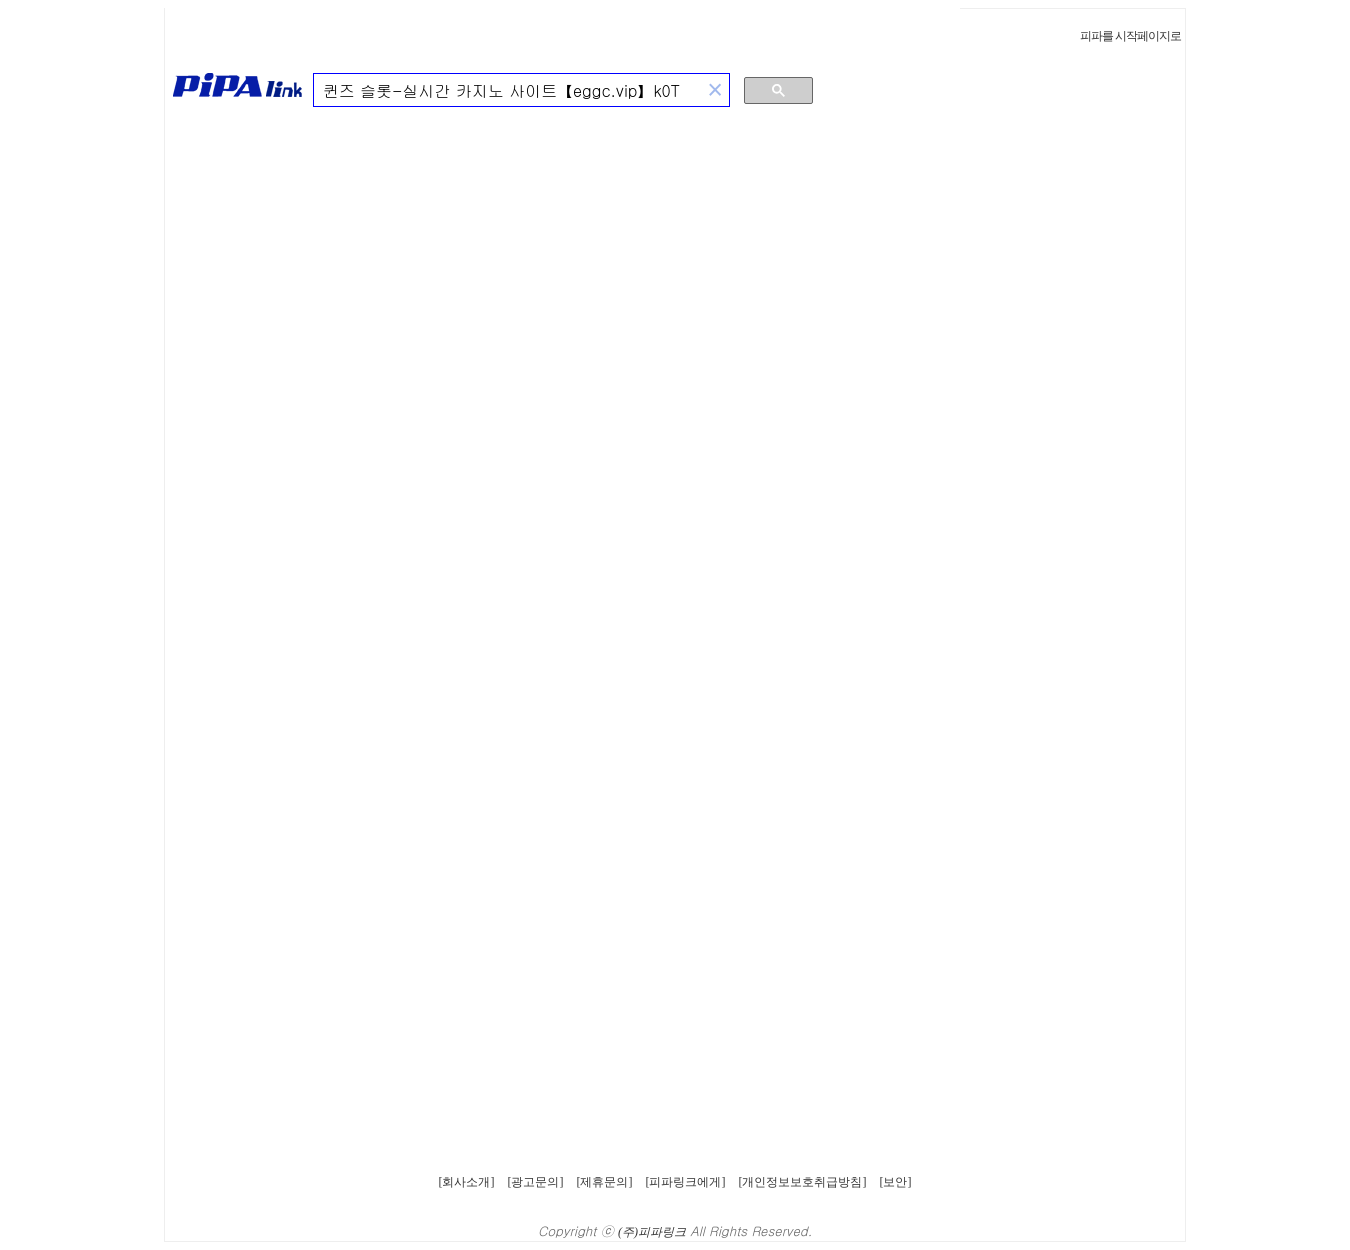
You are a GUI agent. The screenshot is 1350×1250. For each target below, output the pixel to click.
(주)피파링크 (652, 1232)
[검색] (507, 90)
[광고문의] (536, 1182)
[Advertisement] (1085, 234)
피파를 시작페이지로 (1130, 36)
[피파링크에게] (686, 1182)
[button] (715, 90)
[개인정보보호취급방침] (803, 1182)
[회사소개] (467, 1182)
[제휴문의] (605, 1182)
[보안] (896, 1182)
